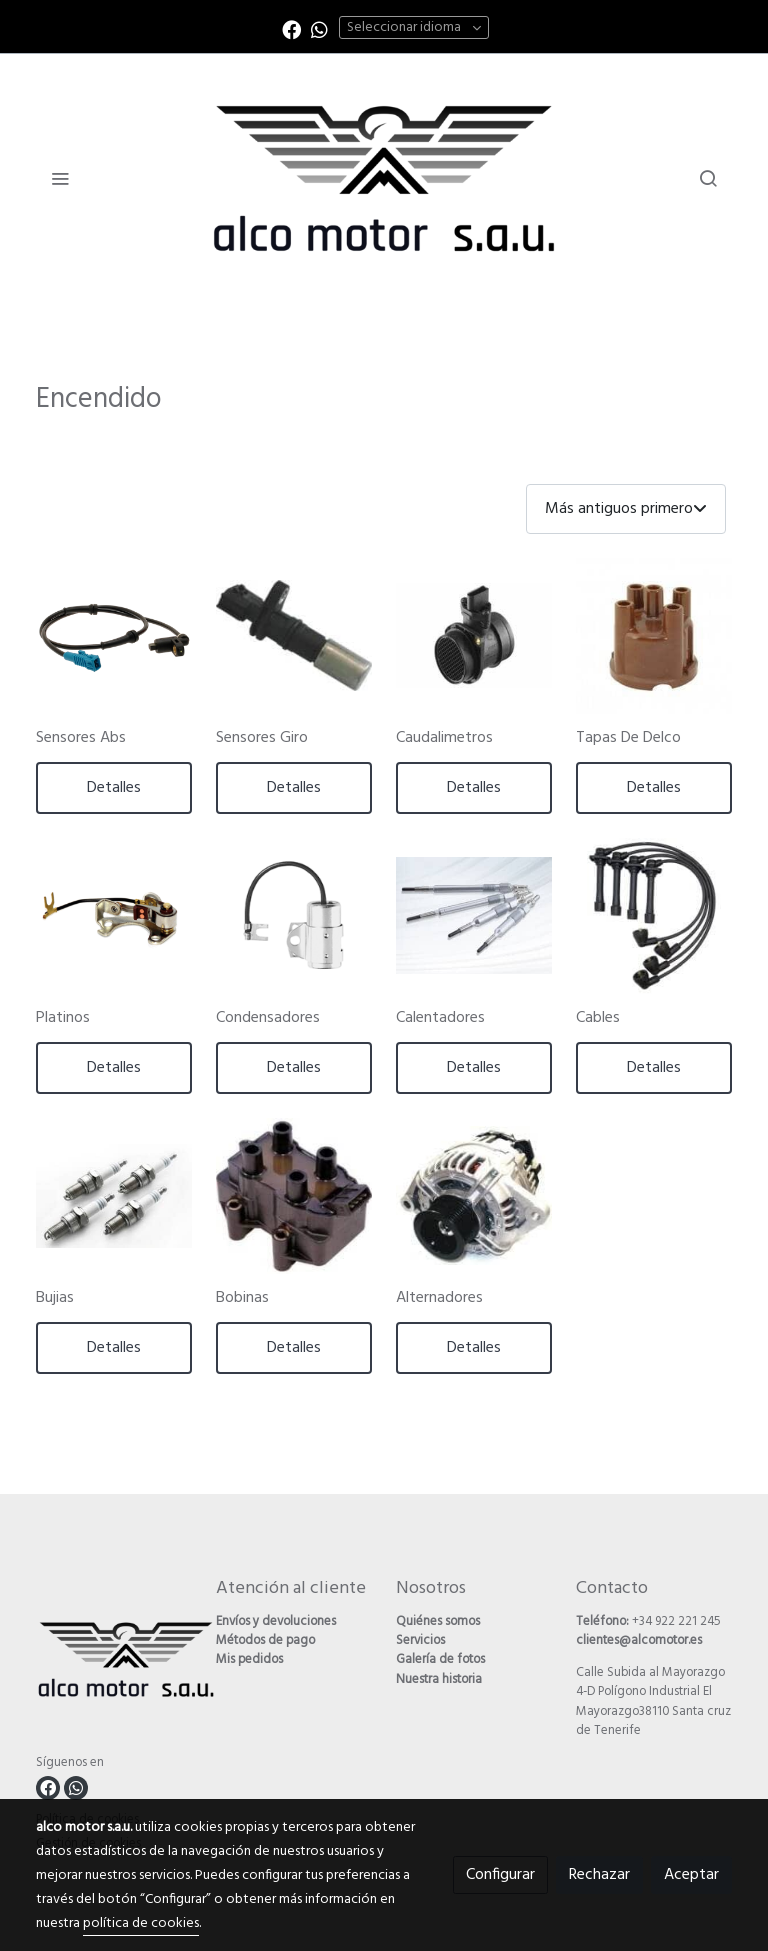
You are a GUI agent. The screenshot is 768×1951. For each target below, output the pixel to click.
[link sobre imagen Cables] (654, 916)
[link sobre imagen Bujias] (114, 1196)
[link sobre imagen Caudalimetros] (474, 636)
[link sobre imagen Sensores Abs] (114, 636)
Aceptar (691, 1875)
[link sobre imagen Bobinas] (294, 1196)
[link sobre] (114, 1663)
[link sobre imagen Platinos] (114, 916)
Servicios (420, 1640)
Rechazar (599, 1875)
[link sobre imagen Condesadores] (294, 916)
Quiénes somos (438, 1621)
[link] (384, 178)
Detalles (114, 788)
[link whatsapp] (319, 28)
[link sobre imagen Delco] (654, 636)
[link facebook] (291, 28)
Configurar (500, 1875)
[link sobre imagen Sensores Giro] (294, 636)
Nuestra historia (439, 1679)
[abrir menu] (60, 178)
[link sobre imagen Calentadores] (474, 916)
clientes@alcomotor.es (639, 1640)
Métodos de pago (265, 1640)
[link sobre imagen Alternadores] (474, 1196)
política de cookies (141, 1923)
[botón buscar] (708, 178)
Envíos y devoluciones (276, 1621)
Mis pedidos (249, 1659)
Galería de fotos (440, 1659)
